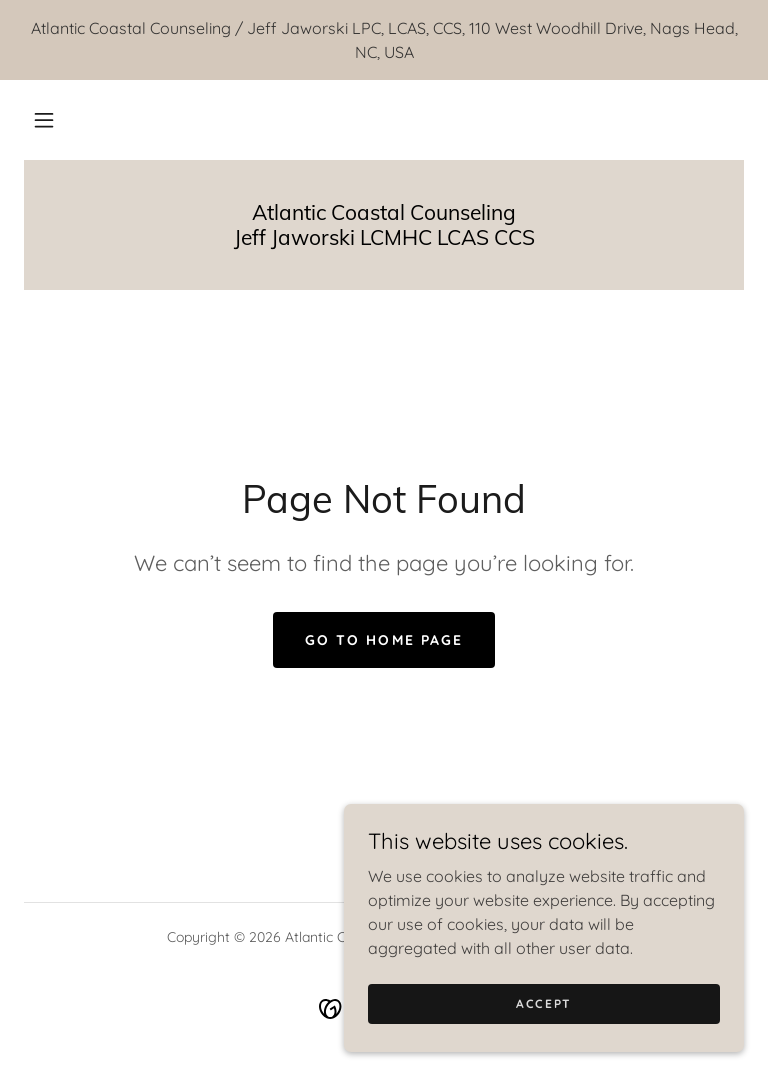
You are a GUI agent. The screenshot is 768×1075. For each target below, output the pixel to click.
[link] (384, 239)
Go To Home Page (383, 640)
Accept (544, 1003)
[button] (44, 120)
